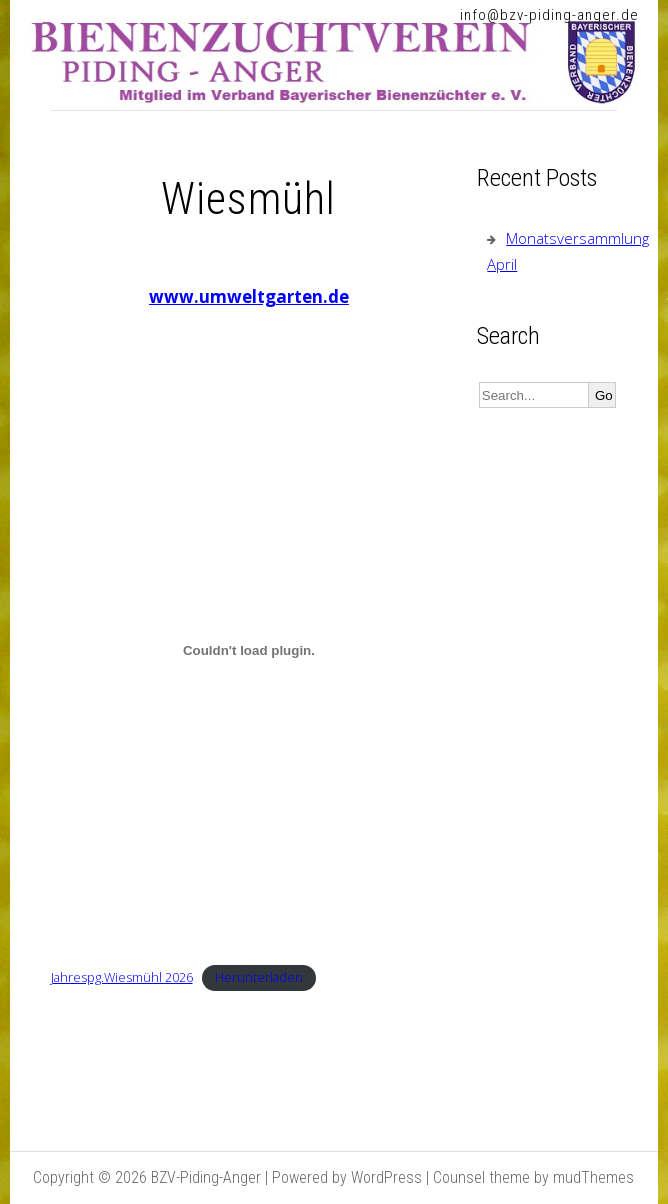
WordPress (386, 1177)
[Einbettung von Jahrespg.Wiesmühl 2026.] (249, 650)
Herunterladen (259, 977)
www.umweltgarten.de (249, 296)
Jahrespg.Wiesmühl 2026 (122, 977)
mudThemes (593, 1177)
